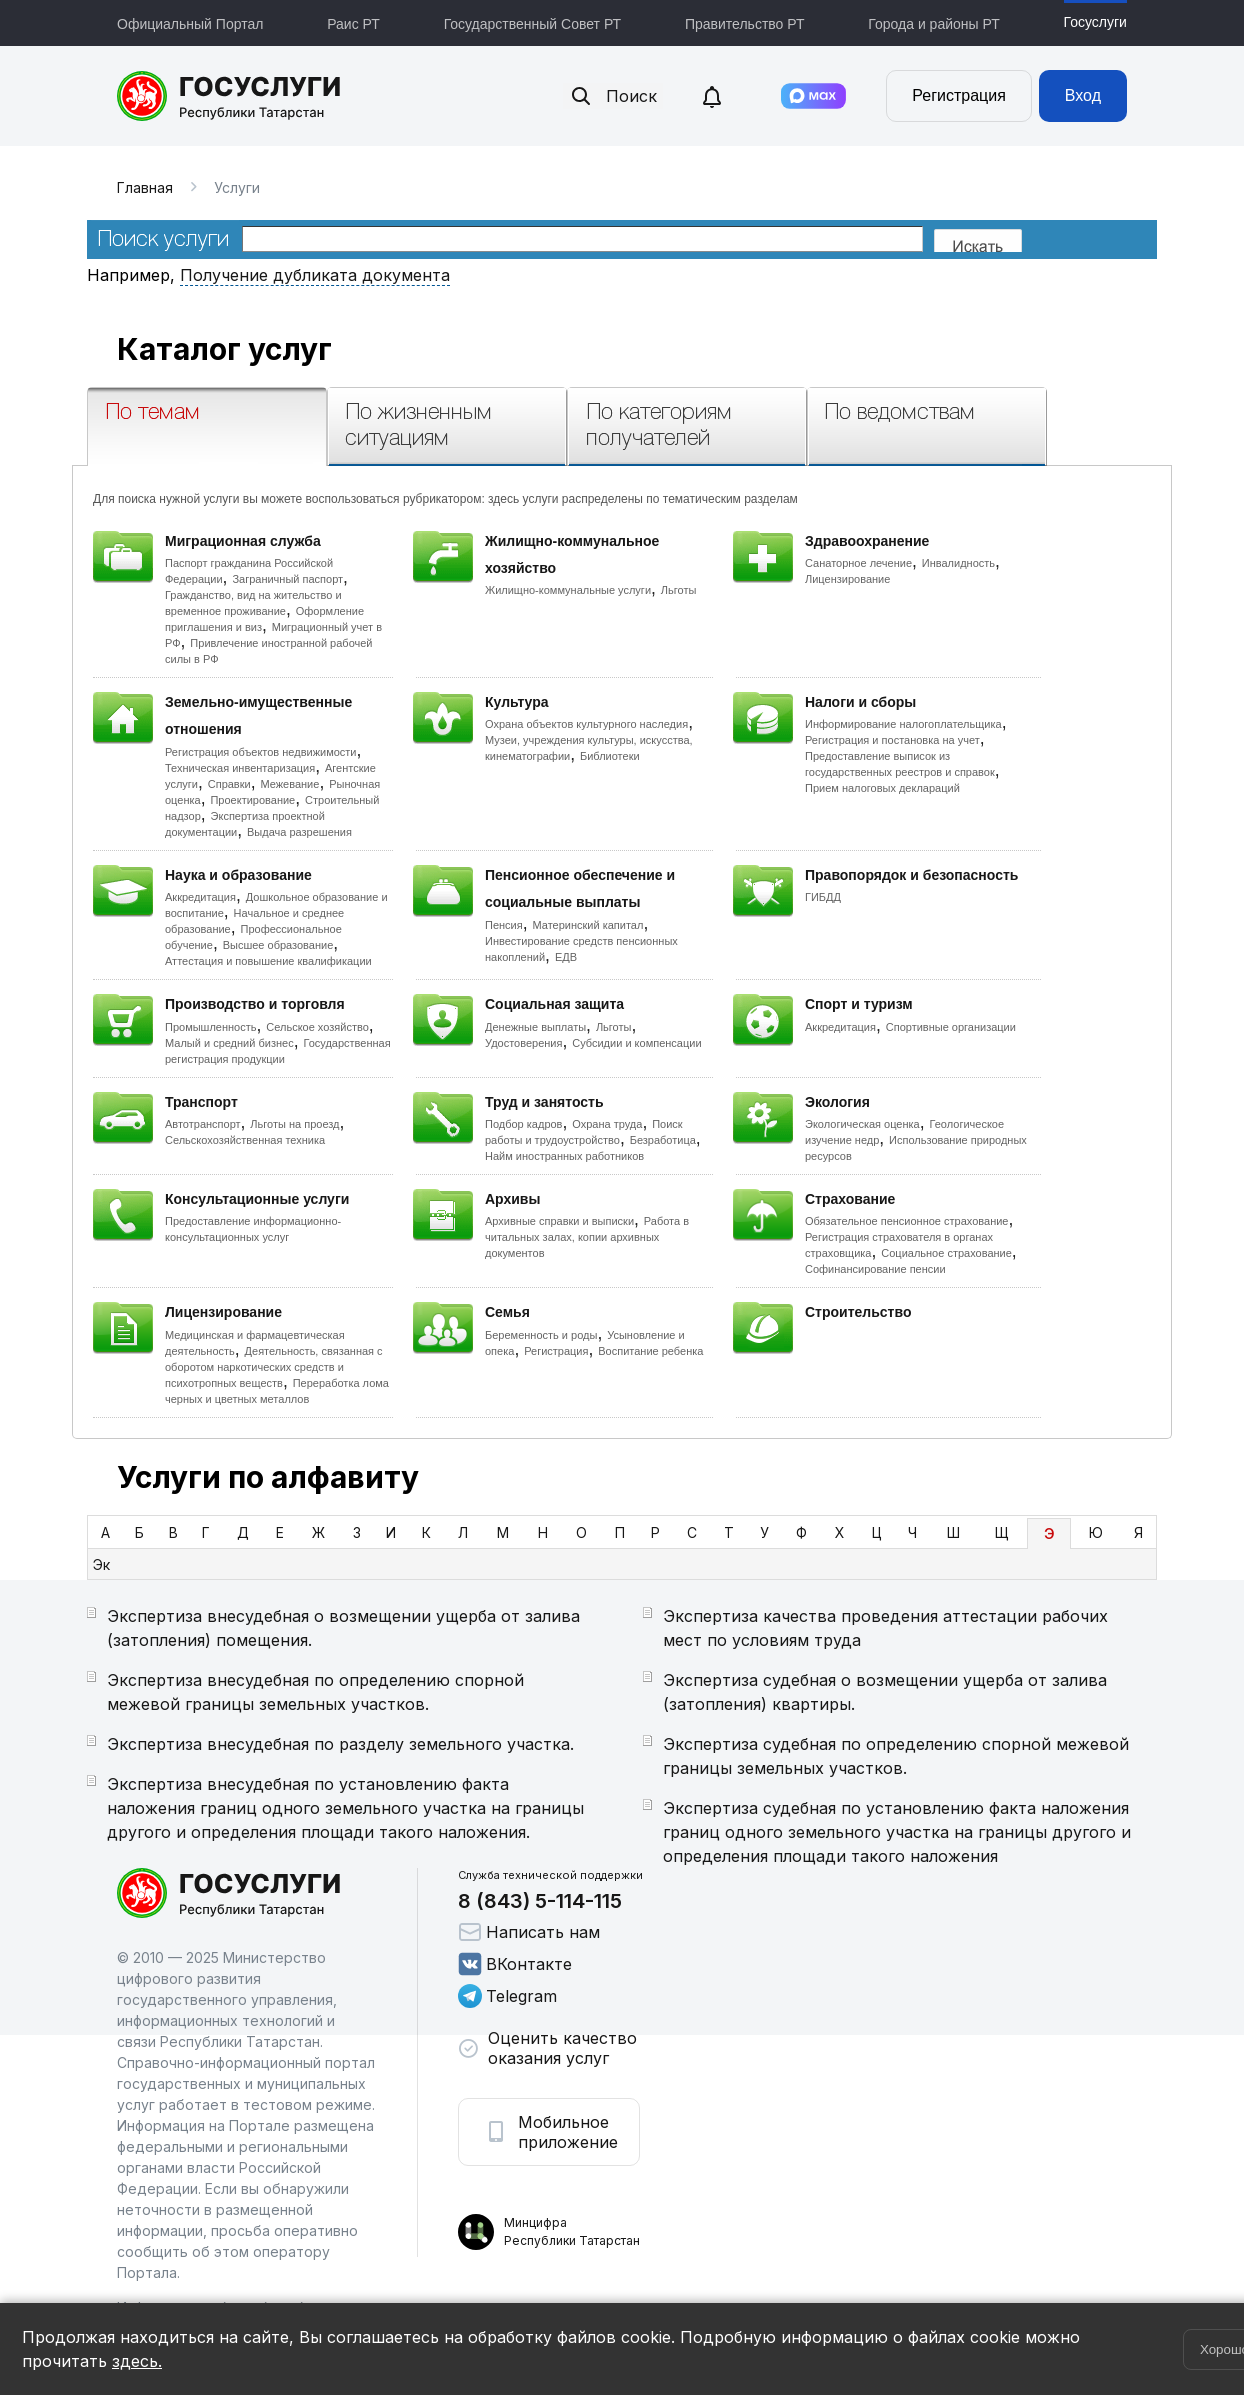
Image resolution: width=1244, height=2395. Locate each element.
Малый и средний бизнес (229, 1043)
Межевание (289, 784)
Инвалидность (958, 563)
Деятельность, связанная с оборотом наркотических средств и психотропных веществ (274, 1367)
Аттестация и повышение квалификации (268, 961)
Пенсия (504, 925)
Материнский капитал (587, 925)
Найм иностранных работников (564, 1156)
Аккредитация (200, 897)
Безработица (663, 1140)
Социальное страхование (946, 1253)
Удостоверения (523, 1043)
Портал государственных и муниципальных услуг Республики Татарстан (229, 96)
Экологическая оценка (862, 1124)
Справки (229, 784)
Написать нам (529, 1932)
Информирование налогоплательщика (903, 724)
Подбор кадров (523, 1124)
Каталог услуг (224, 349)
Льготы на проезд (294, 1124)
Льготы (679, 590)
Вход (1083, 95)
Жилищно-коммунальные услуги (568, 590)
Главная (145, 187)
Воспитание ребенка (650, 1351)
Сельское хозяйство (317, 1027)
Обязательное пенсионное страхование (906, 1221)
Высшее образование (278, 945)
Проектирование (252, 800)
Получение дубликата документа (315, 275)
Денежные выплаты (535, 1027)
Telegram (507, 1996)
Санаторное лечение (858, 563)
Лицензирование (847, 579)
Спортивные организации (951, 1027)
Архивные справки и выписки (559, 1221)
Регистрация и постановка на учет (892, 740)
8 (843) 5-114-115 (540, 1901)
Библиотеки (610, 756)
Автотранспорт (203, 1124)
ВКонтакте (515, 1964)
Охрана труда (607, 1124)
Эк (101, 1564)
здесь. (137, 2361)
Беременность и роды (541, 1335)
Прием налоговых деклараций (882, 788)
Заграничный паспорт (287, 579)
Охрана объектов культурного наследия (586, 724)
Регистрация (959, 95)
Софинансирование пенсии (875, 1269)
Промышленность (211, 1027)
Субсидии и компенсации (636, 1043)
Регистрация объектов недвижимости (261, 752)
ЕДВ (566, 957)
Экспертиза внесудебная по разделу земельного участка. (340, 1744)
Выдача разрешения (299, 832)
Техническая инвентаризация (240, 768)
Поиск (613, 96)
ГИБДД (823, 897)
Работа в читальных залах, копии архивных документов (587, 1237)
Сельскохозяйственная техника (245, 1140)
